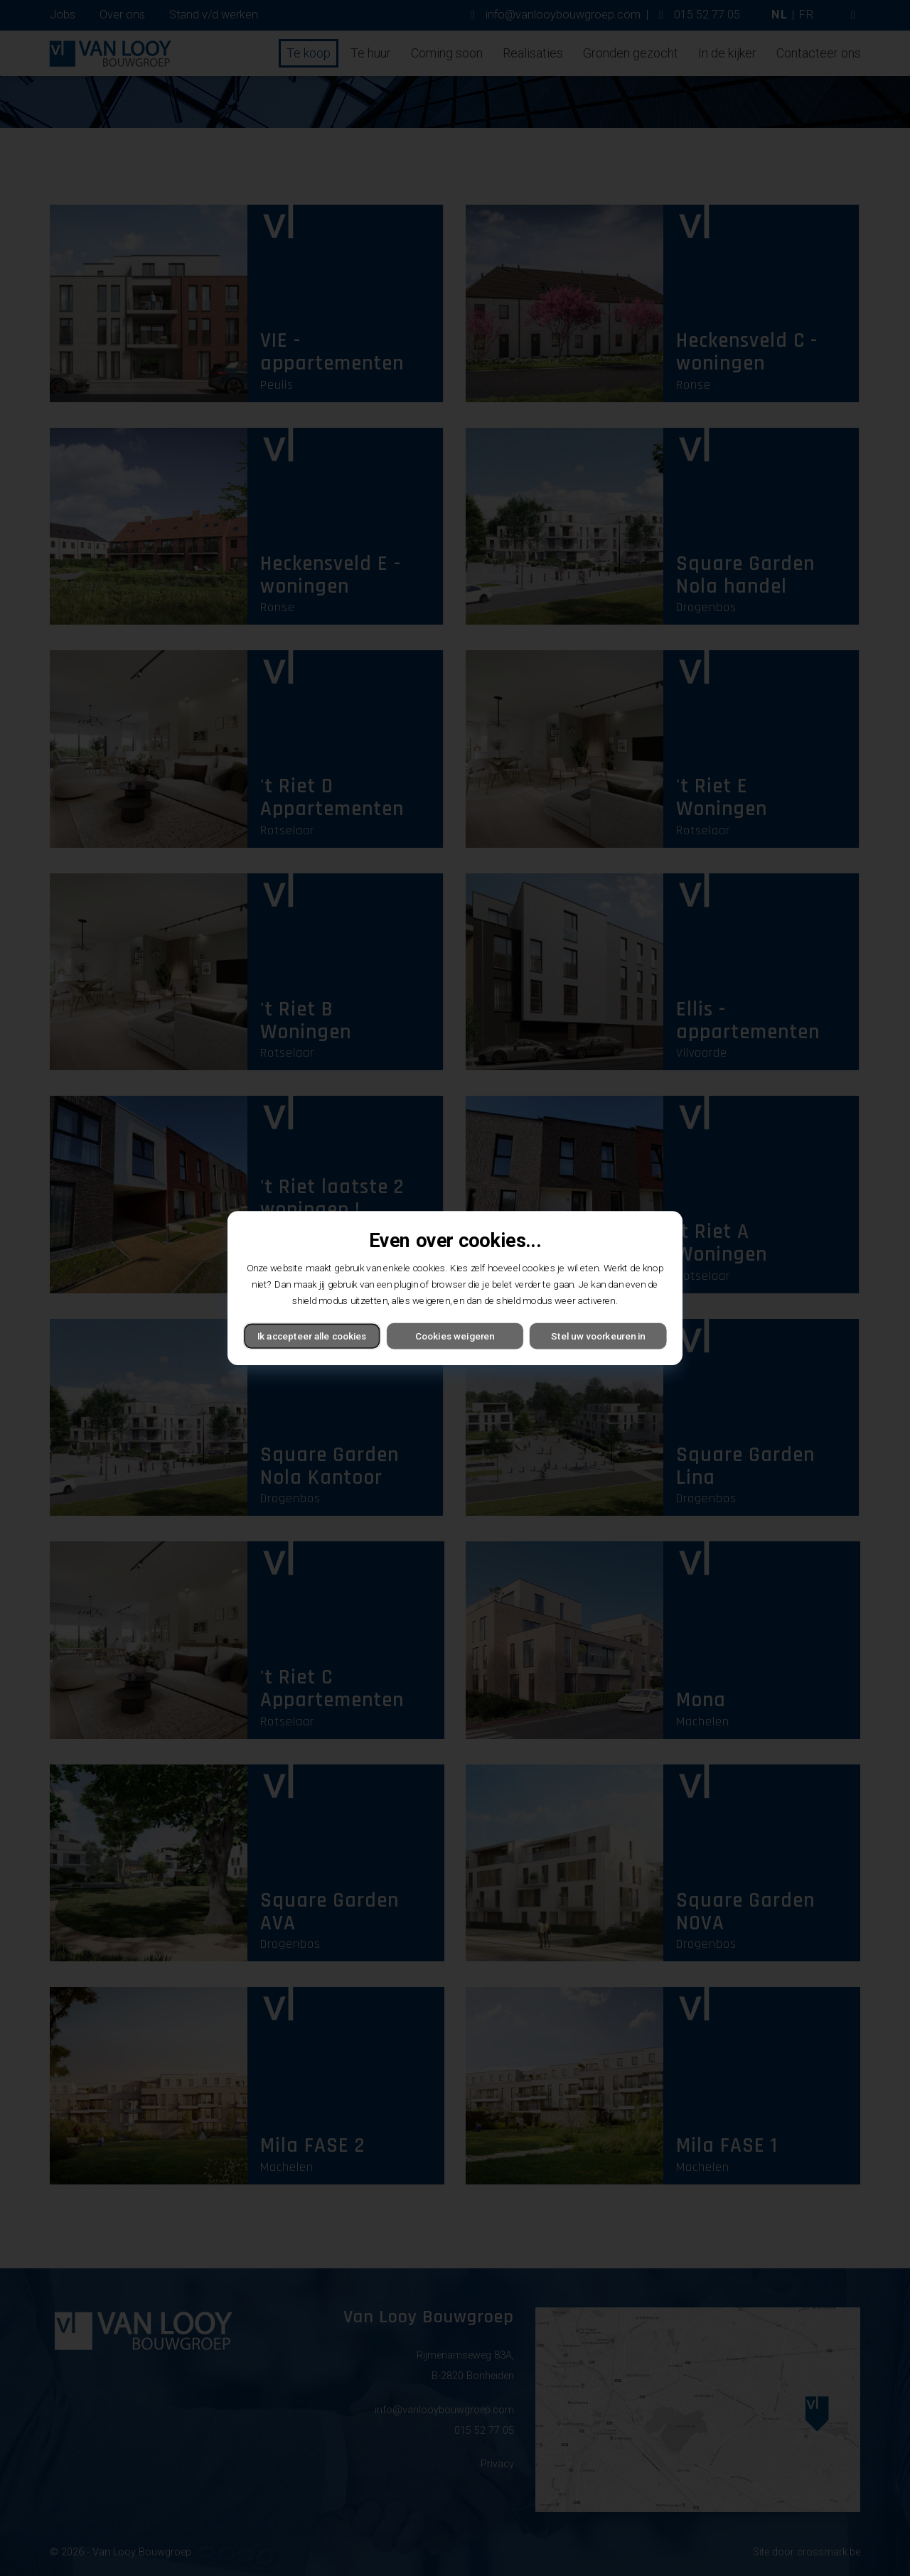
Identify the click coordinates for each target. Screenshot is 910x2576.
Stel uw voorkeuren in (598, 1336)
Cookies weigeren (454, 1336)
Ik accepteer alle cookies (312, 1336)
